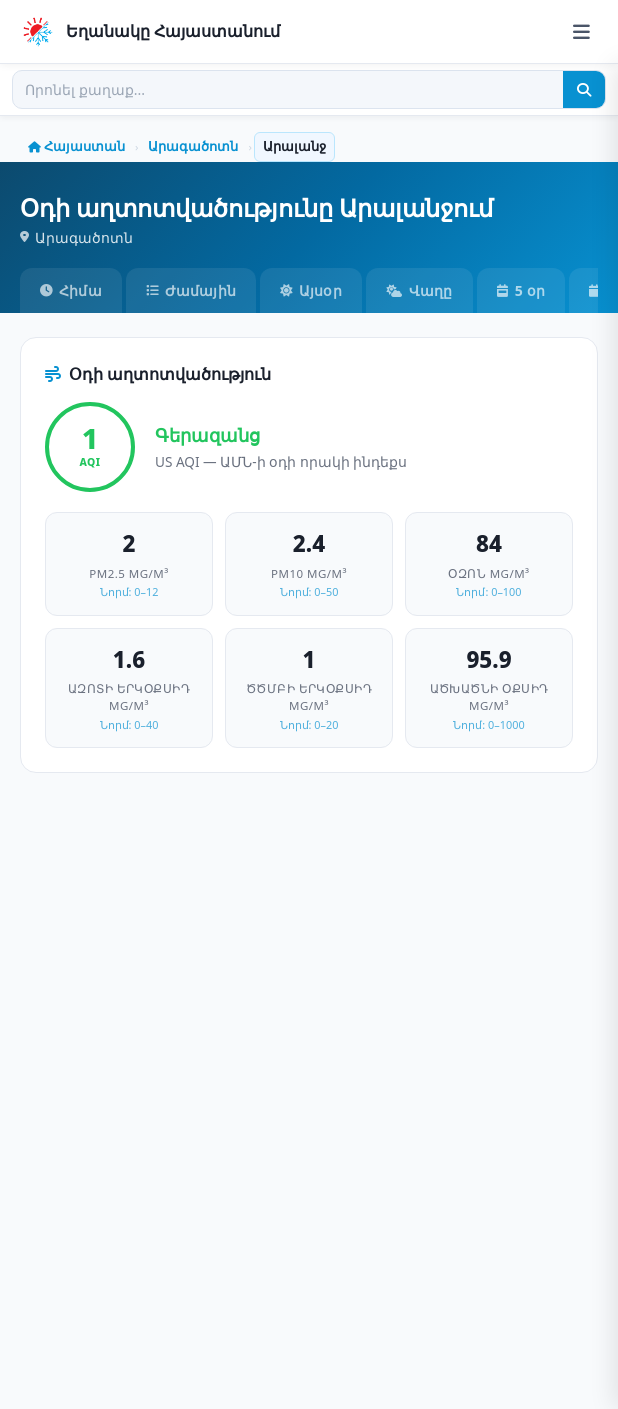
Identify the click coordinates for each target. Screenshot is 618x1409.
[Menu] (581, 31)
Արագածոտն (193, 146)
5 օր (521, 290)
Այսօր (311, 290)
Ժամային (191, 290)
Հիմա (71, 290)
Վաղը (419, 290)
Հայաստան (76, 146)
